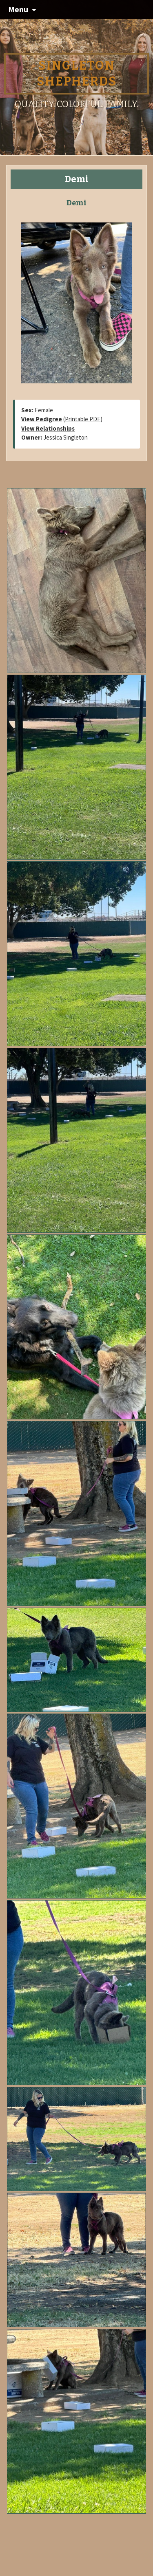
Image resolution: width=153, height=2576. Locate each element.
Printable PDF (82, 419)
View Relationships (48, 428)
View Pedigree (41, 419)
